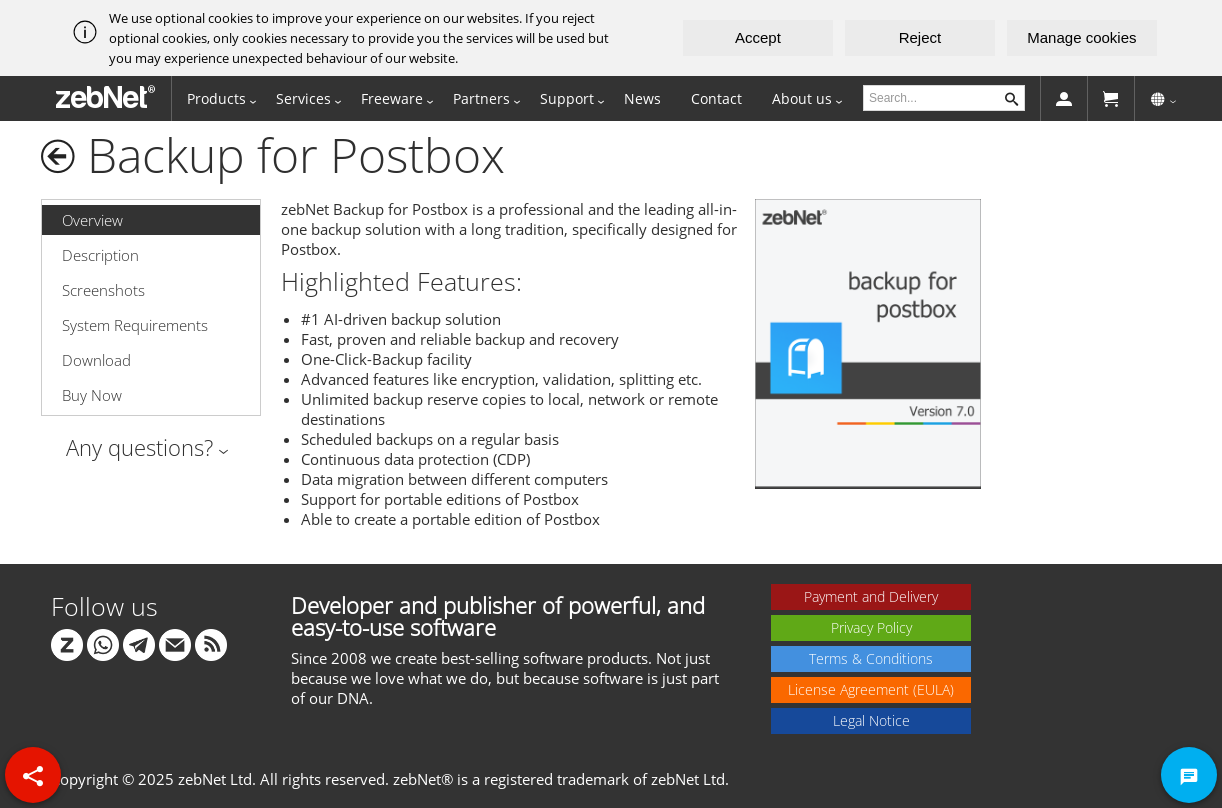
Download (96, 360)
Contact (716, 98)
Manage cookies (1081, 37)
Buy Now (92, 395)
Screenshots (103, 290)
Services (303, 98)
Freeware (392, 98)
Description (100, 255)
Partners (481, 98)
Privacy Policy (871, 627)
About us (802, 98)
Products (216, 98)
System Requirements (135, 325)
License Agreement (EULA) (871, 689)
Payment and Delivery (871, 596)
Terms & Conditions (871, 658)
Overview (92, 220)
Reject (920, 37)
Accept (758, 37)
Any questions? (139, 447)
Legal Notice (871, 720)
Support (567, 98)
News (642, 98)
